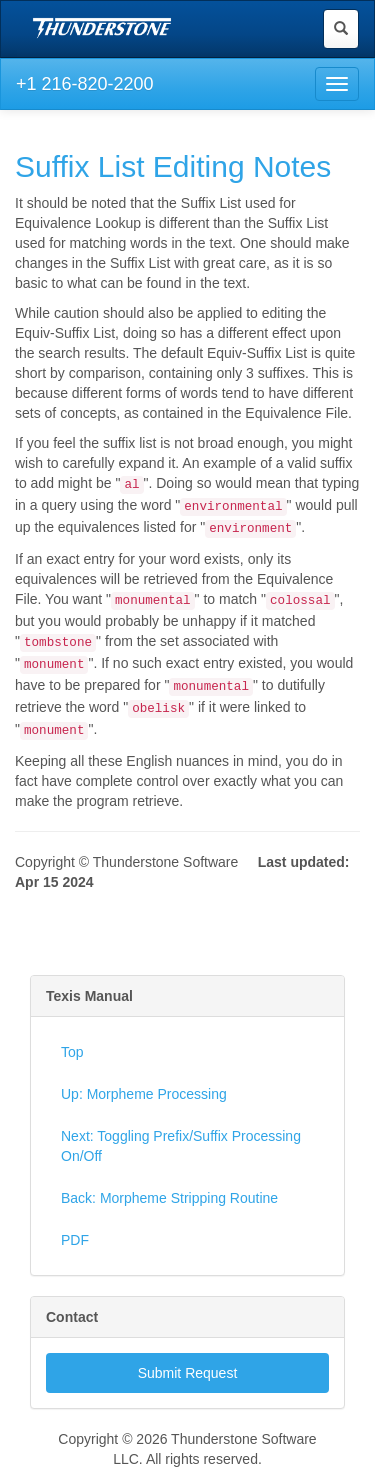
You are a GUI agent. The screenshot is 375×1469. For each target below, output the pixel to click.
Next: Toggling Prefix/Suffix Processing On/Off (181, 1146)
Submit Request (188, 1373)
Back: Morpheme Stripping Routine (169, 1198)
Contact (72, 1317)
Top (72, 1052)
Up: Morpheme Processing (144, 1094)
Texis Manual (89, 996)
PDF (75, 1240)
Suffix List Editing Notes (173, 166)
